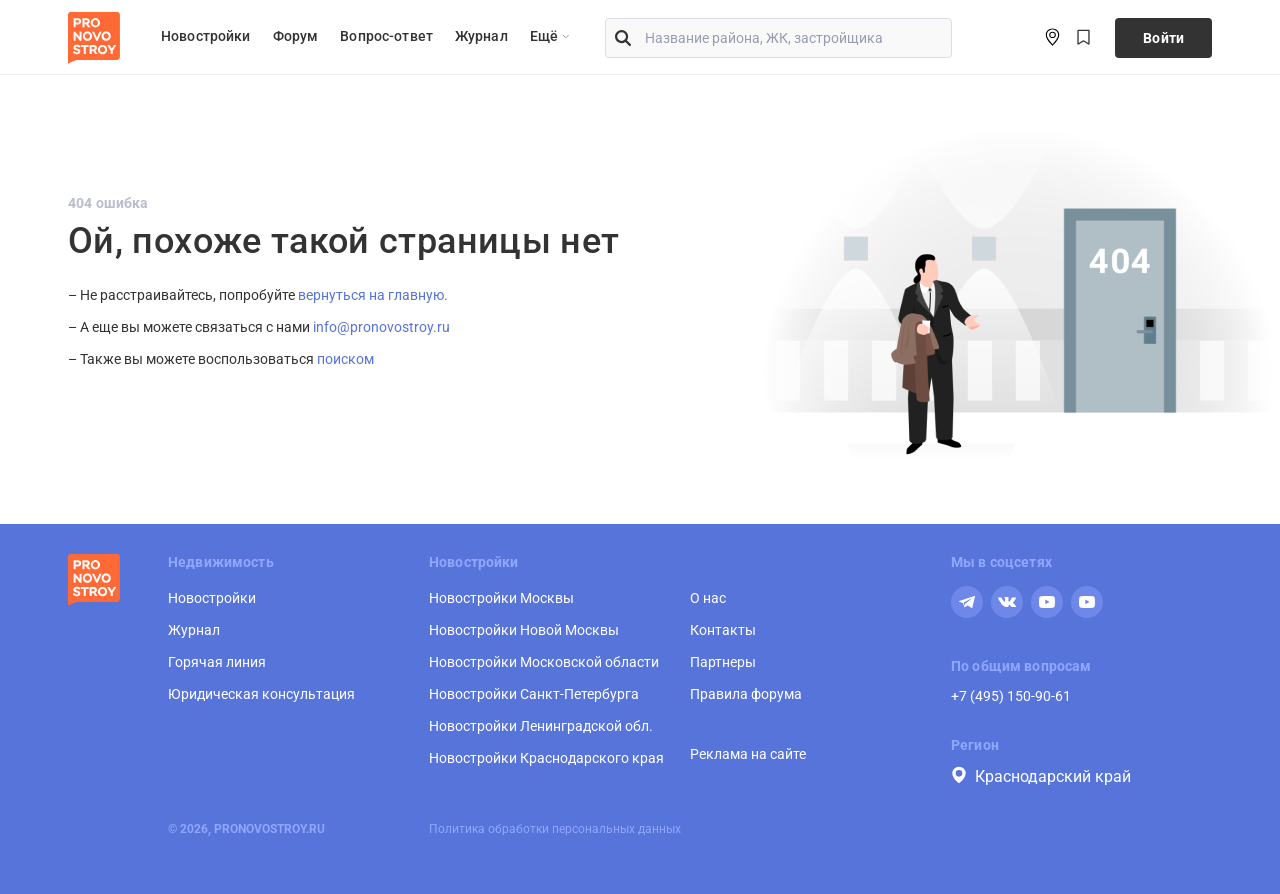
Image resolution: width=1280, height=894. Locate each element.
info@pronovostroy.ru (381, 327)
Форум (296, 36)
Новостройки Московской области (544, 662)
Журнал (481, 36)
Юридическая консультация (261, 694)
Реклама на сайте (748, 754)
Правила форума (746, 694)
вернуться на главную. (373, 295)
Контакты (723, 630)
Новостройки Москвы (501, 598)
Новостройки (206, 36)
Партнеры (723, 662)
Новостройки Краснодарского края (546, 758)
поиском (345, 359)
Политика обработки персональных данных (555, 829)
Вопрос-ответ (386, 36)
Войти (1163, 38)
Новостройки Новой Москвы (524, 630)
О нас (708, 598)
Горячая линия (217, 662)
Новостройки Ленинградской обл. (541, 726)
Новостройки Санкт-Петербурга (534, 694)
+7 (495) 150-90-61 (1011, 696)
